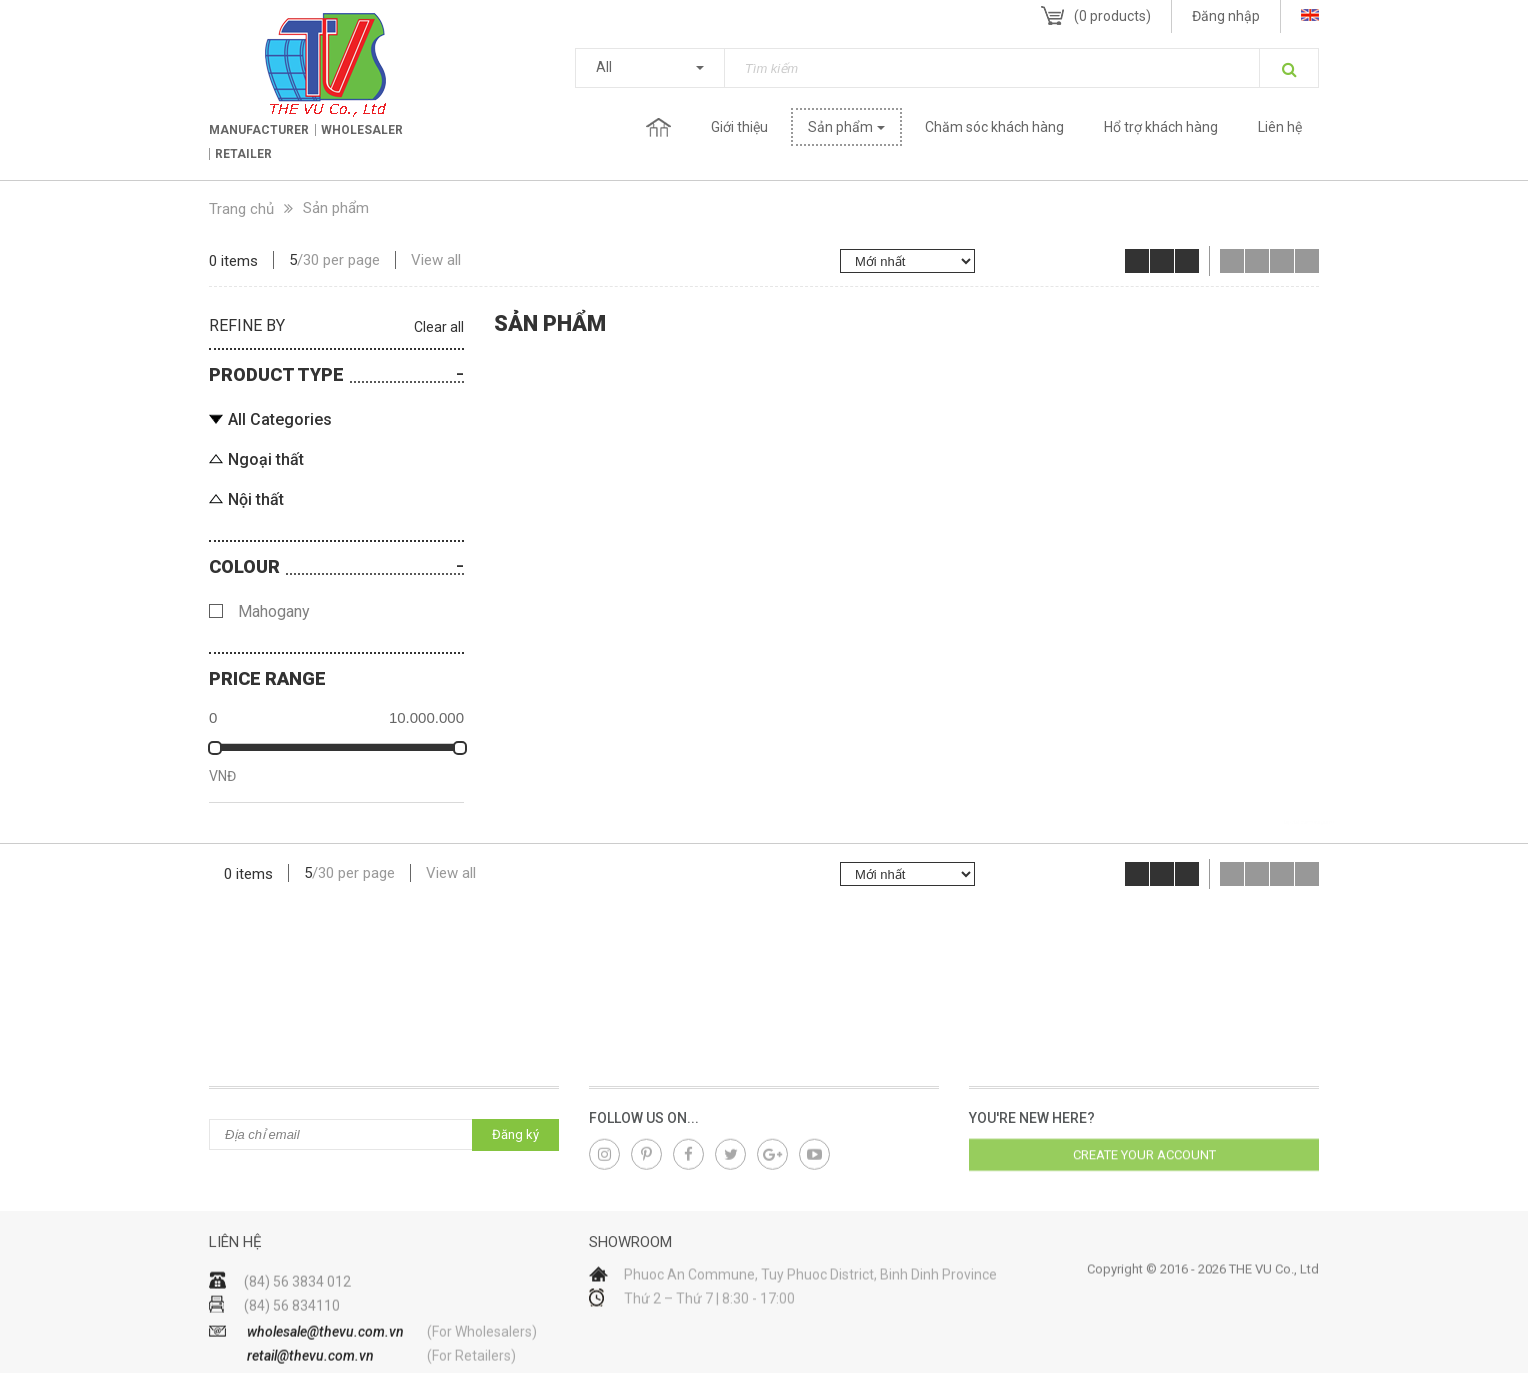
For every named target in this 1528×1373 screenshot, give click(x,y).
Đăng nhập (1226, 16)
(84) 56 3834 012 (297, 1317)
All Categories (280, 419)
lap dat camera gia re (1309, 822)
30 (311, 260)
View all (436, 260)
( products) (1112, 16)
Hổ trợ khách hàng (1161, 127)
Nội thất (256, 499)
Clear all (439, 327)
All (604, 67)
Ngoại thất (266, 459)
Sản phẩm (840, 127)
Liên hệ (1280, 127)
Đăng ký (515, 1134)
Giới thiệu (739, 127)
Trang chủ (658, 127)
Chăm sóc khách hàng (994, 127)
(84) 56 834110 (292, 1341)
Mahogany (274, 611)
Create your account (1144, 1166)
